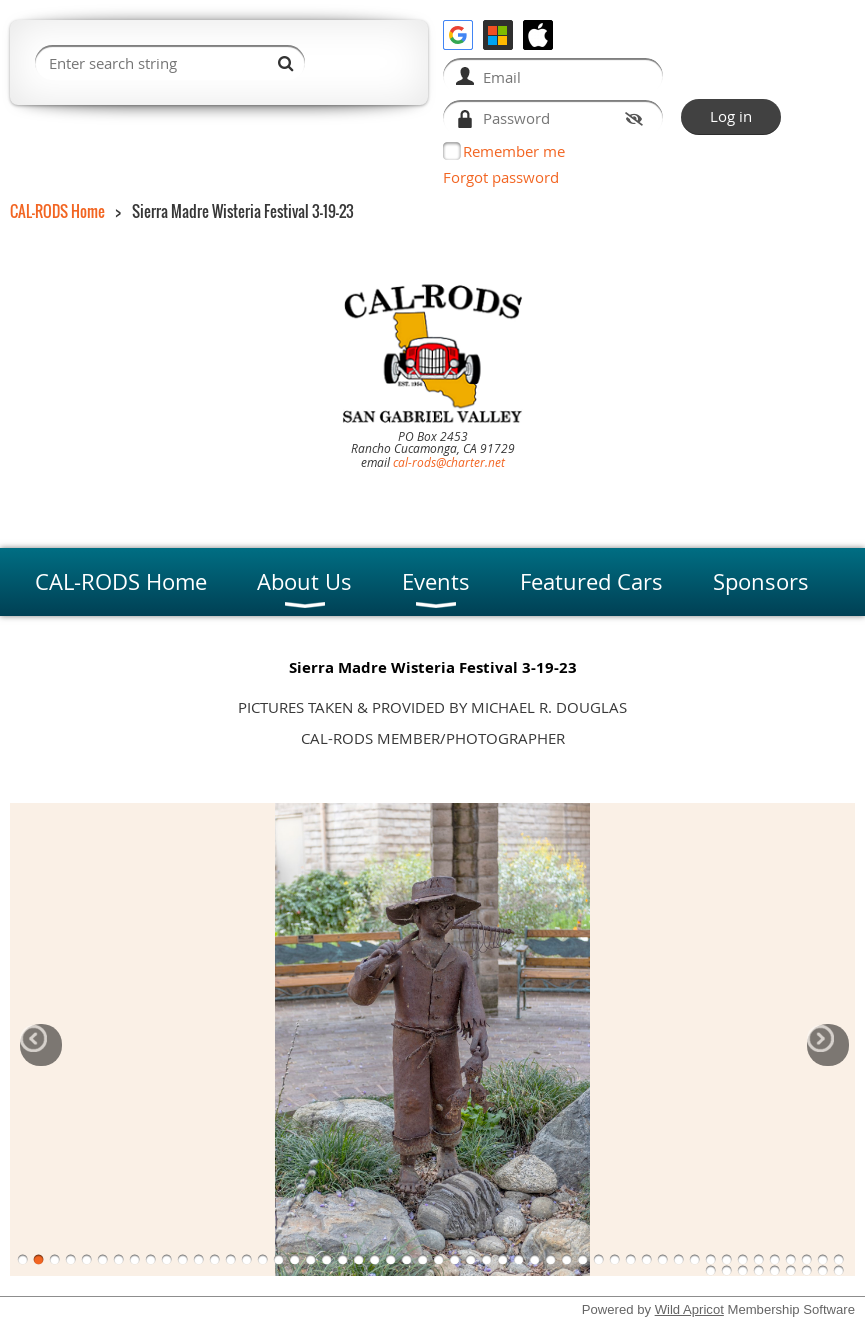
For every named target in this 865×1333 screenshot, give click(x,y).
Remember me (514, 151)
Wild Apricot (689, 1309)
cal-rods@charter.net (449, 462)
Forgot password (501, 177)
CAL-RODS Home (57, 211)
